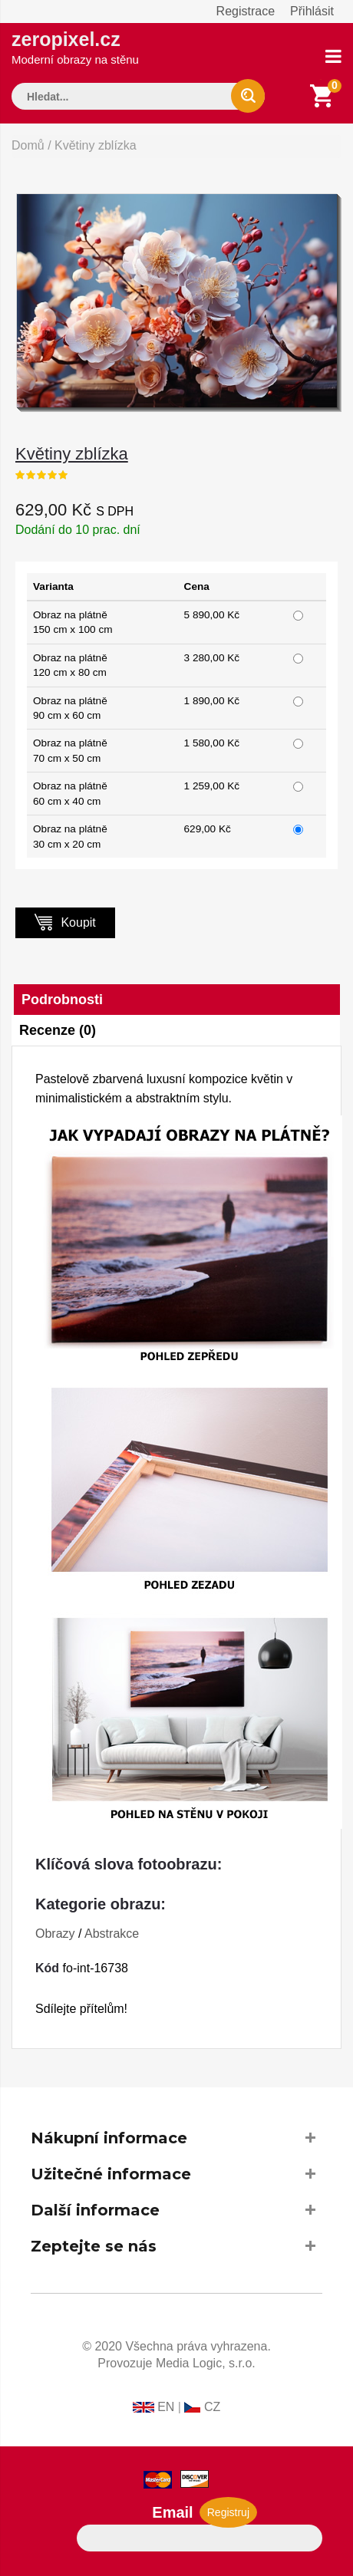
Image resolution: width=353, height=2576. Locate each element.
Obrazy (55, 1933)
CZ (212, 2406)
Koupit (65, 922)
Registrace (245, 11)
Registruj (228, 2512)
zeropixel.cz (75, 47)
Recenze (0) (57, 1030)
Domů (28, 145)
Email (172, 2512)
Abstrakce (111, 1933)
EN (165, 2406)
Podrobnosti (62, 999)
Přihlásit (312, 11)
